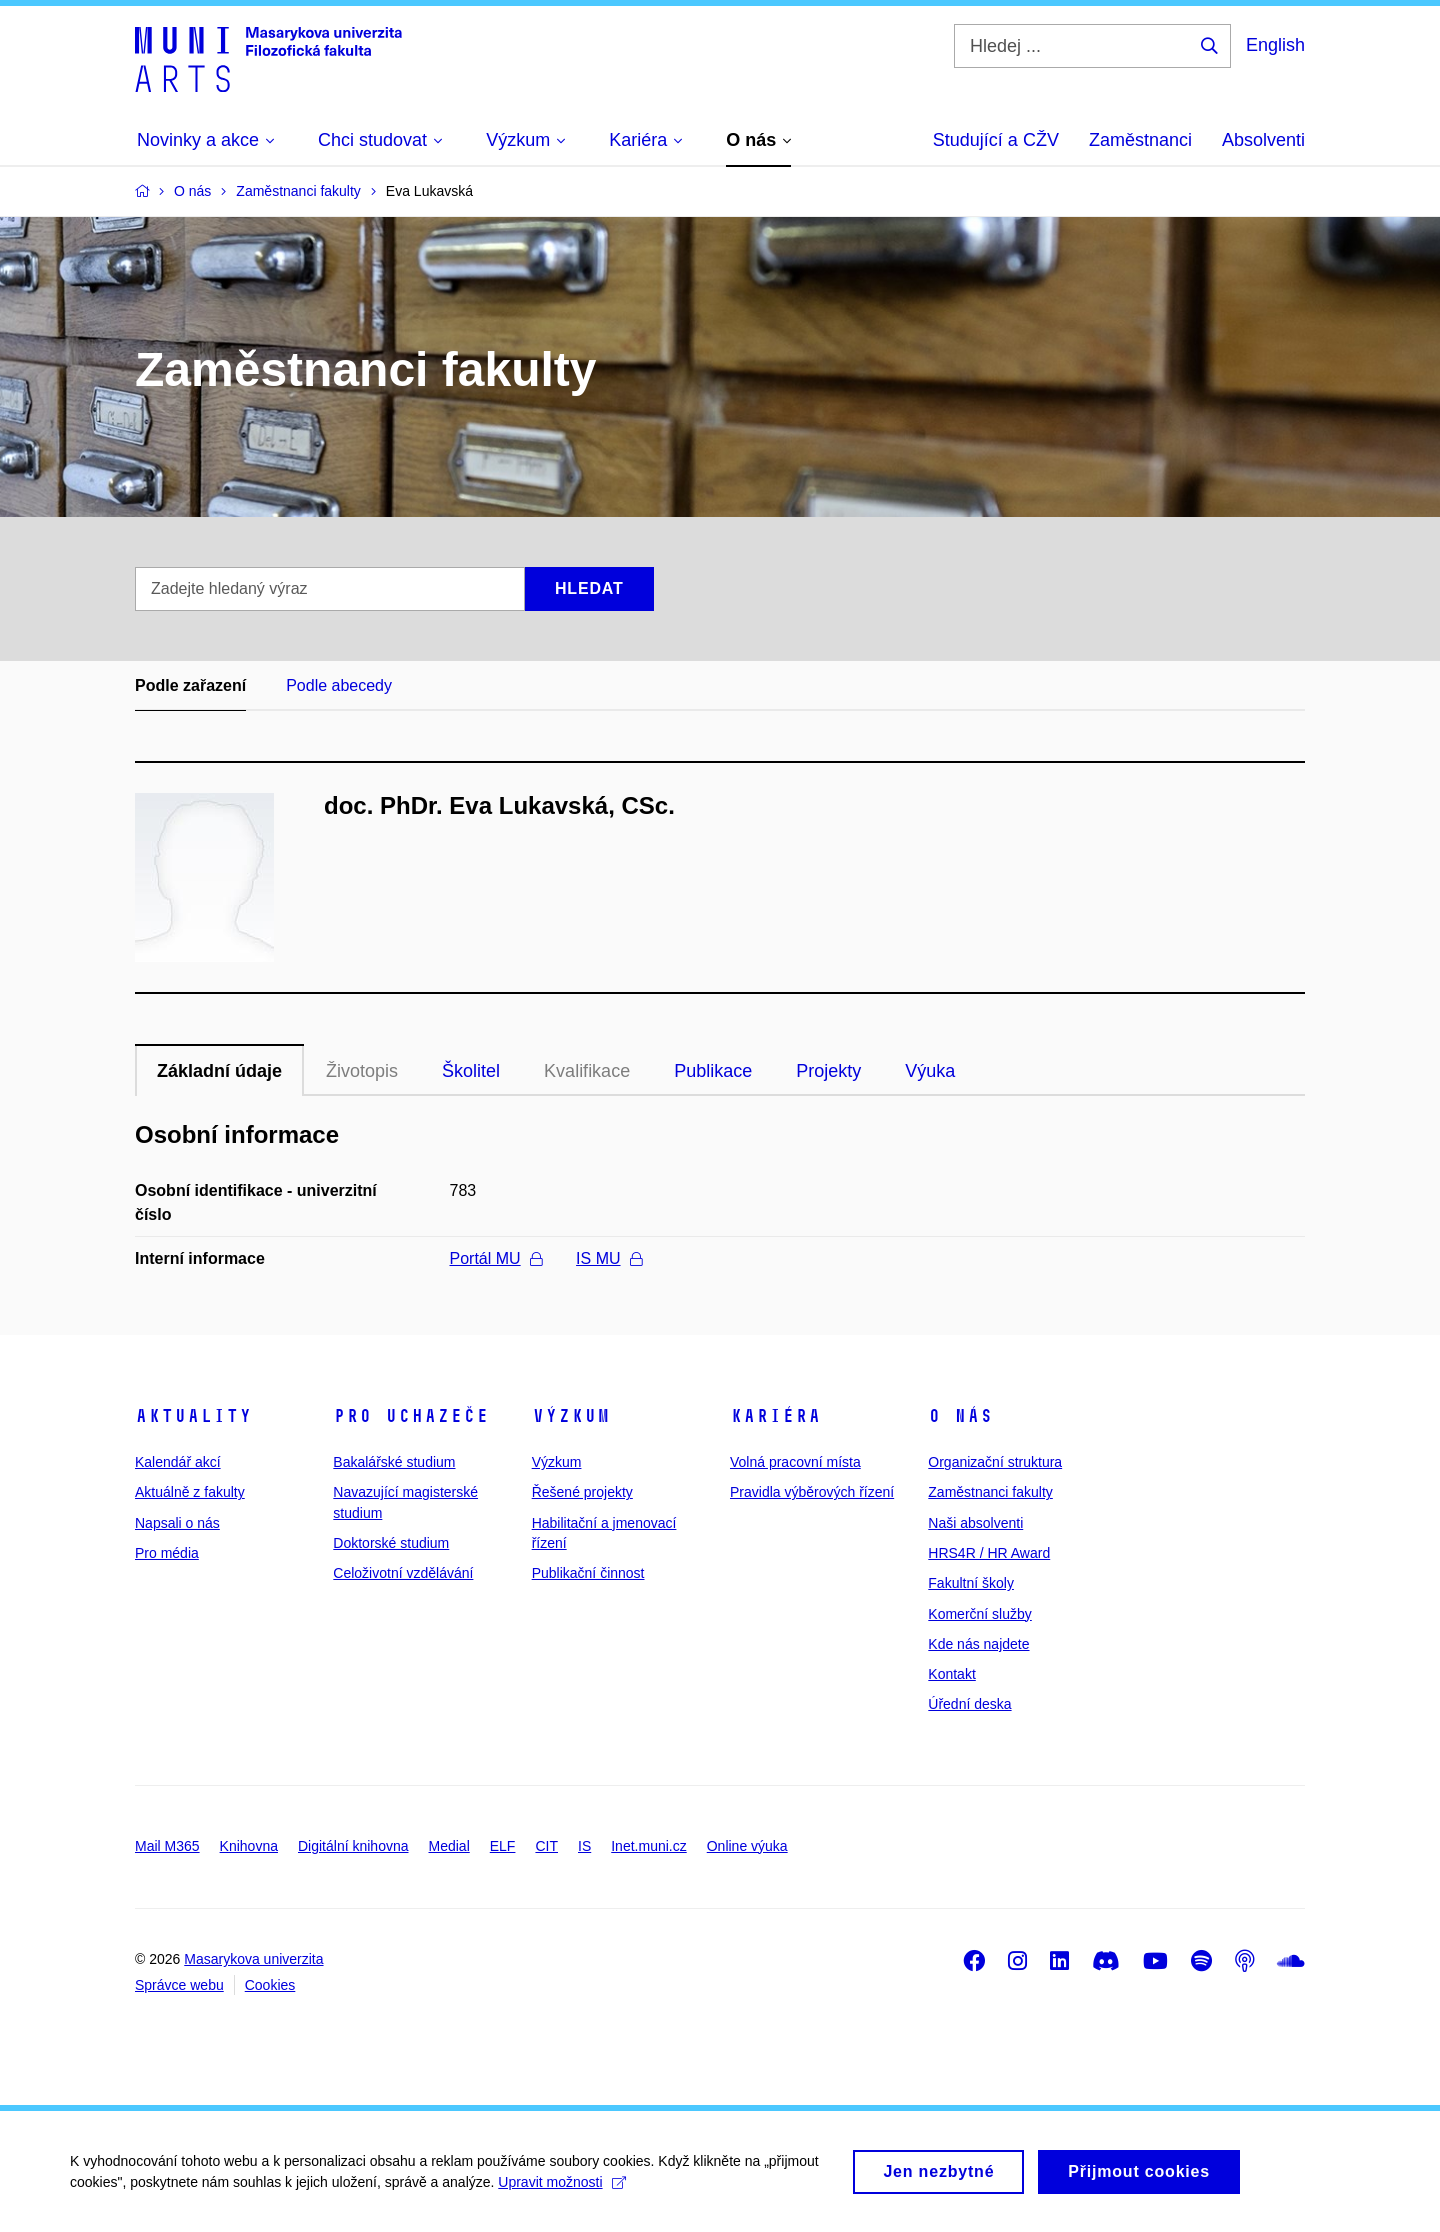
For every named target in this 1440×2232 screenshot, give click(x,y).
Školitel (471, 1071)
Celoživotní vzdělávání (403, 1573)
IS (584, 1846)
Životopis (362, 1071)
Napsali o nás (177, 1523)
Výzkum (571, 1416)
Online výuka (747, 1846)
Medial (449, 1846)
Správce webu (179, 1985)
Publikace (713, 1071)
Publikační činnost (588, 1573)
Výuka (930, 1071)
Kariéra (775, 1416)
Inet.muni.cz (648, 1846)
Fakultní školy (971, 1583)
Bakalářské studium (394, 1462)
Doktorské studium (391, 1543)
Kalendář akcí (178, 1462)
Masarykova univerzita (253, 1959)
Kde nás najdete (978, 1644)
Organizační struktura (995, 1462)
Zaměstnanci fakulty (990, 1492)
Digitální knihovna (353, 1846)
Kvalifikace (587, 1071)
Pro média (167, 1553)
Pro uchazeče (411, 1416)
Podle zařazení (190, 685)
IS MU (608, 1258)
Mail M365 (167, 1846)
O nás (960, 1416)
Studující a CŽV (996, 140)
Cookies (270, 1985)
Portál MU (496, 1258)
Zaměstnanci (1140, 140)
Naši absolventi (975, 1523)
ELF (503, 1846)
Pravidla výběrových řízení (812, 1492)
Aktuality (193, 1416)
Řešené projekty (582, 1492)
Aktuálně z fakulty (190, 1492)
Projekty (828, 1071)
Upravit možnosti (561, 2190)
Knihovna (249, 1846)
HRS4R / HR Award (989, 1553)
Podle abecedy (339, 685)
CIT (546, 1846)
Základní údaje (219, 1071)
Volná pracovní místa (795, 1462)
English (1275, 45)
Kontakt (951, 1674)
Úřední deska (969, 1704)
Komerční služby (979, 1614)
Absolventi (1263, 140)
